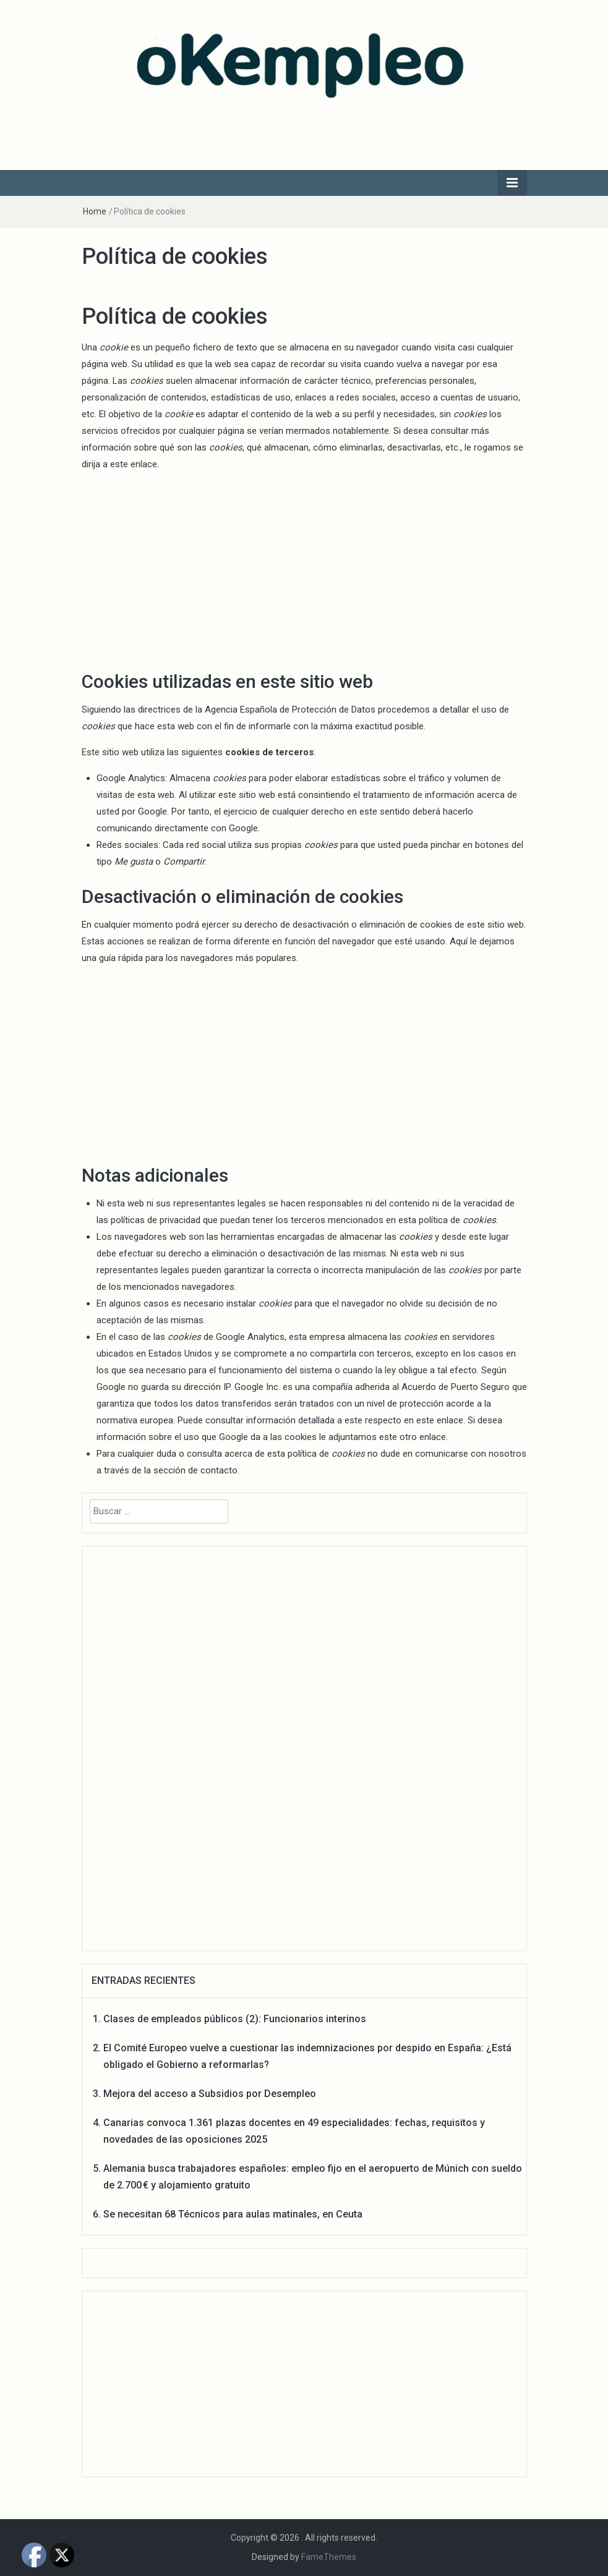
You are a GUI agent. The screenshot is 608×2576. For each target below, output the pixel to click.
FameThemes (328, 2557)
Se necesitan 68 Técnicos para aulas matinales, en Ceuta (232, 2214)
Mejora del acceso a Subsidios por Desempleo (209, 2093)
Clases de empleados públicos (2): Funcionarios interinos (234, 2019)
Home (94, 211)
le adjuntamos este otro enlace (382, 1437)
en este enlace (433, 1420)
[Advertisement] (304, 568)
